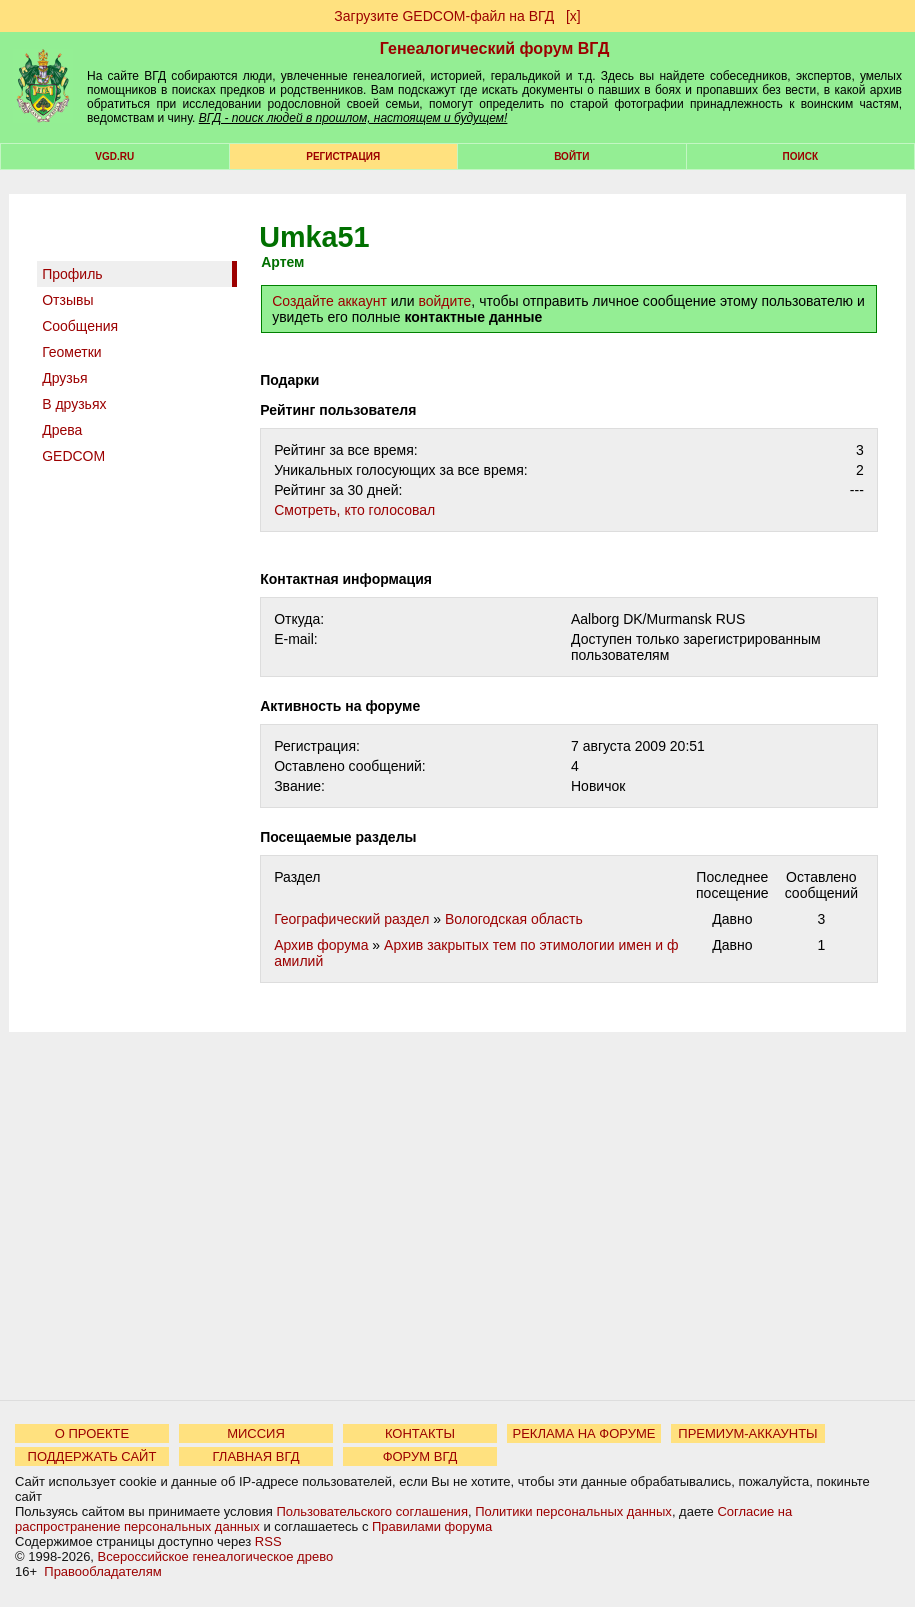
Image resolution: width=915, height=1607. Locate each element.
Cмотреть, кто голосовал (354, 510)
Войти (571, 156)
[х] (573, 16)
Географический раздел (351, 919)
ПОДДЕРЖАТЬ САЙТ (92, 1456)
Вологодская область (514, 919)
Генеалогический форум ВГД (495, 48)
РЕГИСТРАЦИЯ (343, 156)
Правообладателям (102, 1571)
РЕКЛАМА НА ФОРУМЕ (583, 1433)
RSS (268, 1541)
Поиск (800, 156)
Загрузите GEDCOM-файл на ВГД (444, 16)
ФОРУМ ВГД (420, 1456)
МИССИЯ (256, 1433)
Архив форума (321, 945)
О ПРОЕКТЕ (92, 1433)
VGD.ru (114, 156)
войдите (444, 301)
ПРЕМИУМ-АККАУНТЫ (747, 1433)
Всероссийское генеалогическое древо (216, 1556)
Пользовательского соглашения (372, 1511)
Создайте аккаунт (329, 301)
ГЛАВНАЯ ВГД (256, 1456)
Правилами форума (432, 1526)
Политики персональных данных (573, 1511)
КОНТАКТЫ (420, 1433)
